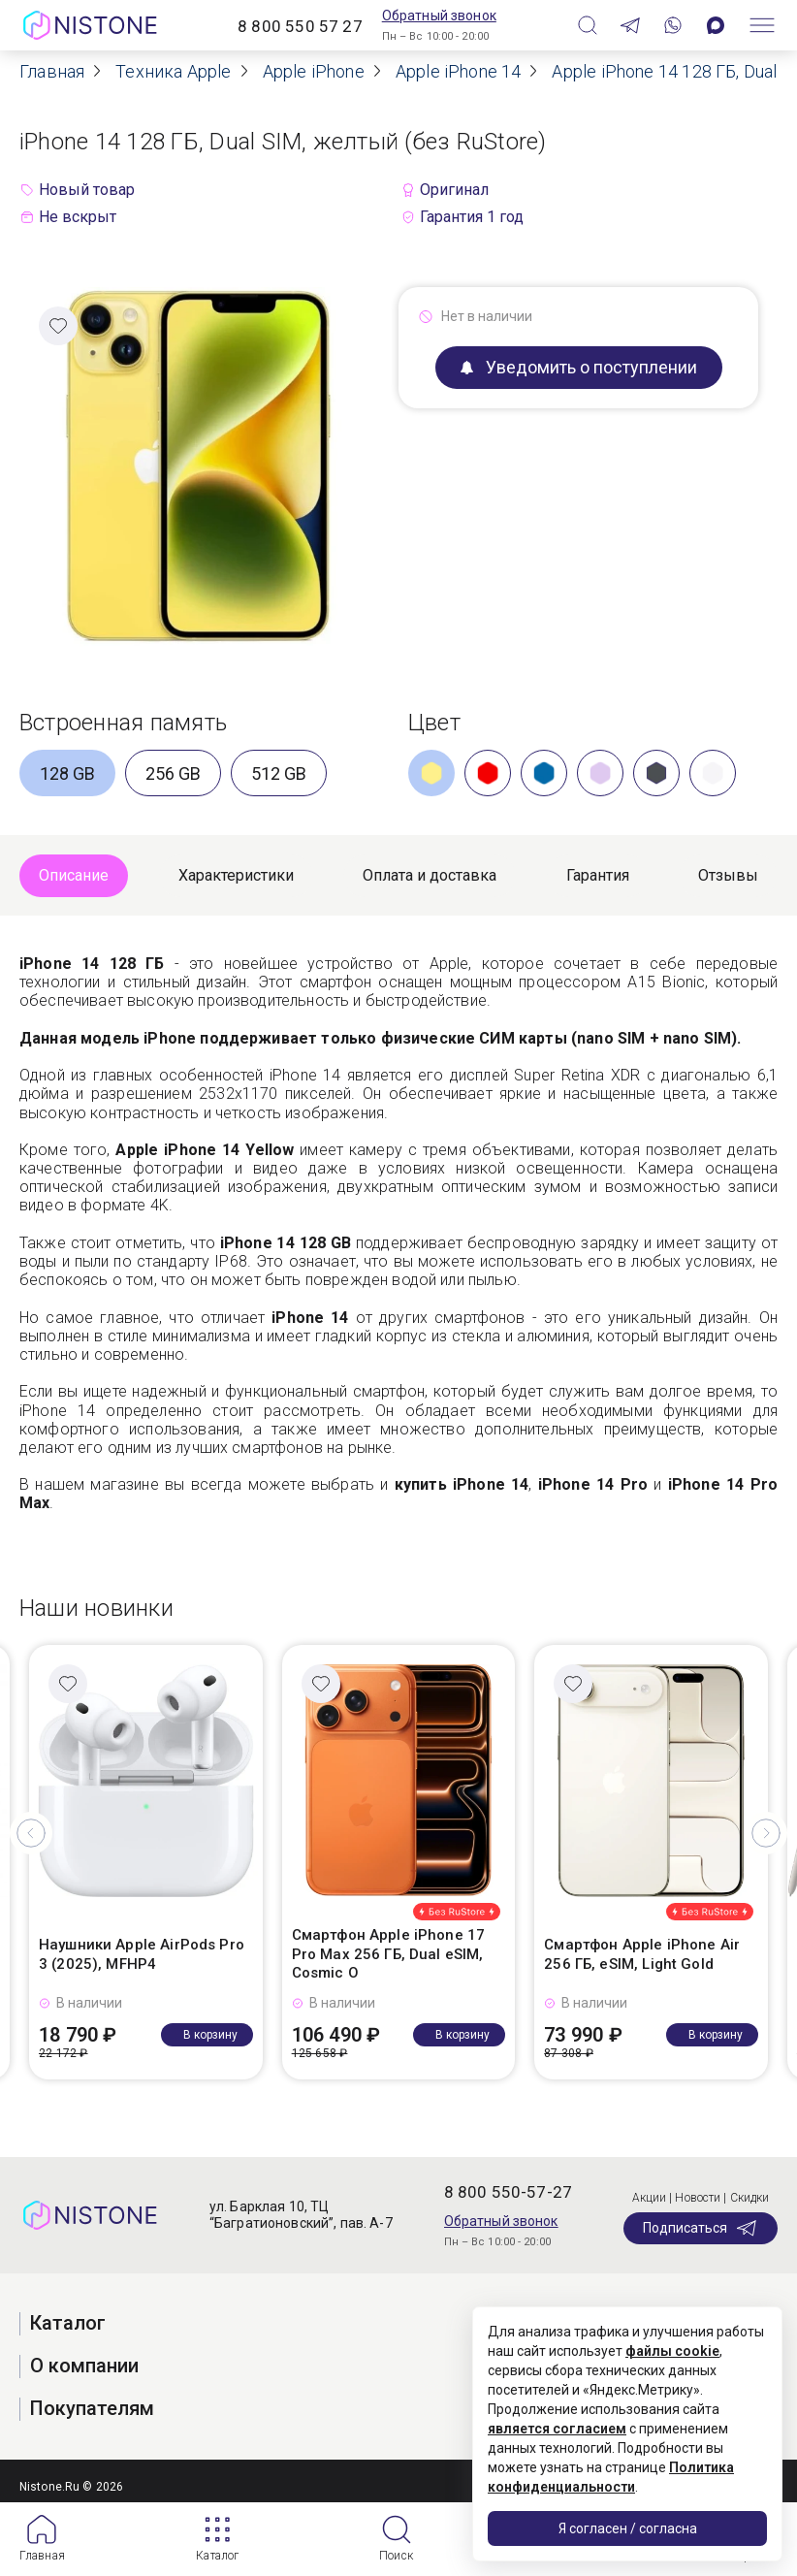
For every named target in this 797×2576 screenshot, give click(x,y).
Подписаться (700, 2227)
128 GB (67, 773)
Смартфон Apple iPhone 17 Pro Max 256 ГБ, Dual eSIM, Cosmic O (389, 1953)
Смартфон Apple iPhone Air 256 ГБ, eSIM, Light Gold (642, 1954)
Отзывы (728, 875)
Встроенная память (123, 722)
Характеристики (236, 875)
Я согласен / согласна (627, 2528)
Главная (42, 2555)
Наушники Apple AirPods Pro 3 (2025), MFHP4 (141, 1954)
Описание (74, 875)
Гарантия (597, 875)
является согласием (557, 2428)
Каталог (217, 2555)
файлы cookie (672, 2351)
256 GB (173, 773)
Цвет (434, 722)
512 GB (278, 773)
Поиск (396, 2555)
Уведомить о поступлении (579, 367)
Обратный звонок (439, 15)
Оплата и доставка (429, 875)
